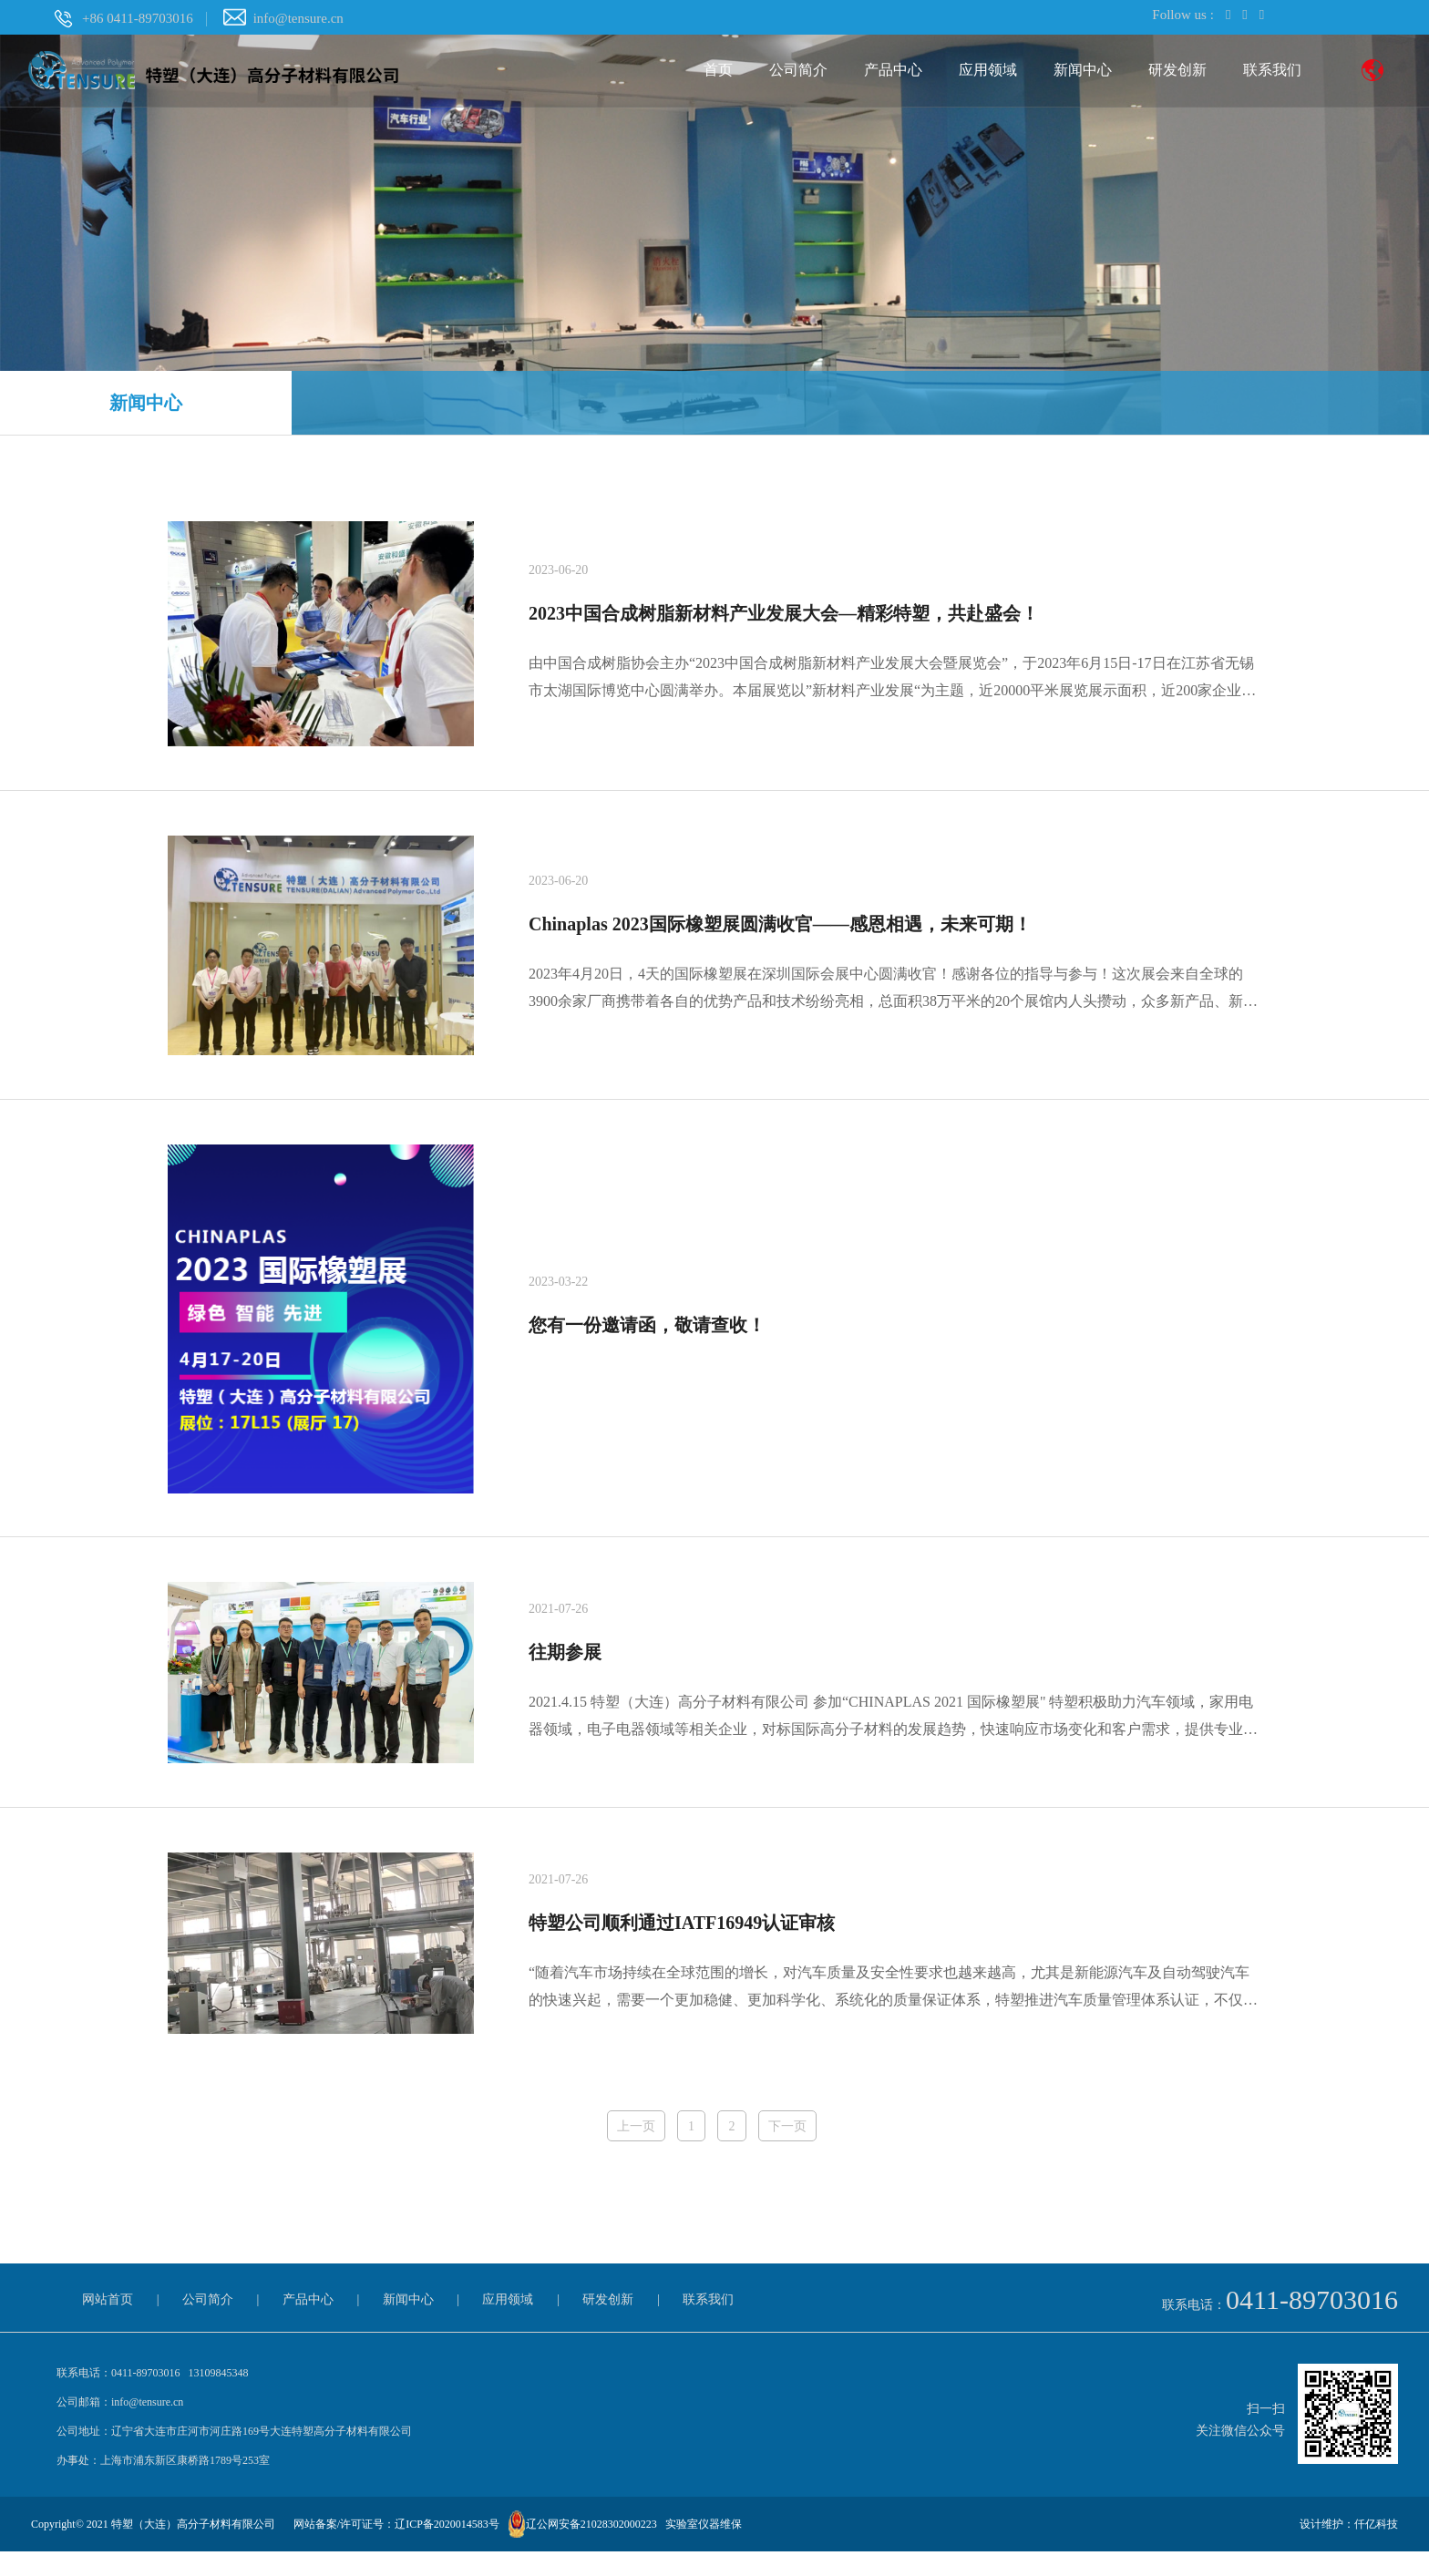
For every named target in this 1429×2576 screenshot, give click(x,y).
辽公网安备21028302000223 (591, 2548)
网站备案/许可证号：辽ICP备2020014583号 (396, 2548)
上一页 (634, 2150)
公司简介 (798, 70)
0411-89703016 (1312, 2324)
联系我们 (1272, 70)
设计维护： (1327, 2548)
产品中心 (893, 70)
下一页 (789, 2150)
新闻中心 (1083, 70)
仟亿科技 (1376, 2548)
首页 (718, 70)
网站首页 (107, 2324)
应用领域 (988, 70)
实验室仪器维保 (703, 2548)
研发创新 (1177, 70)
